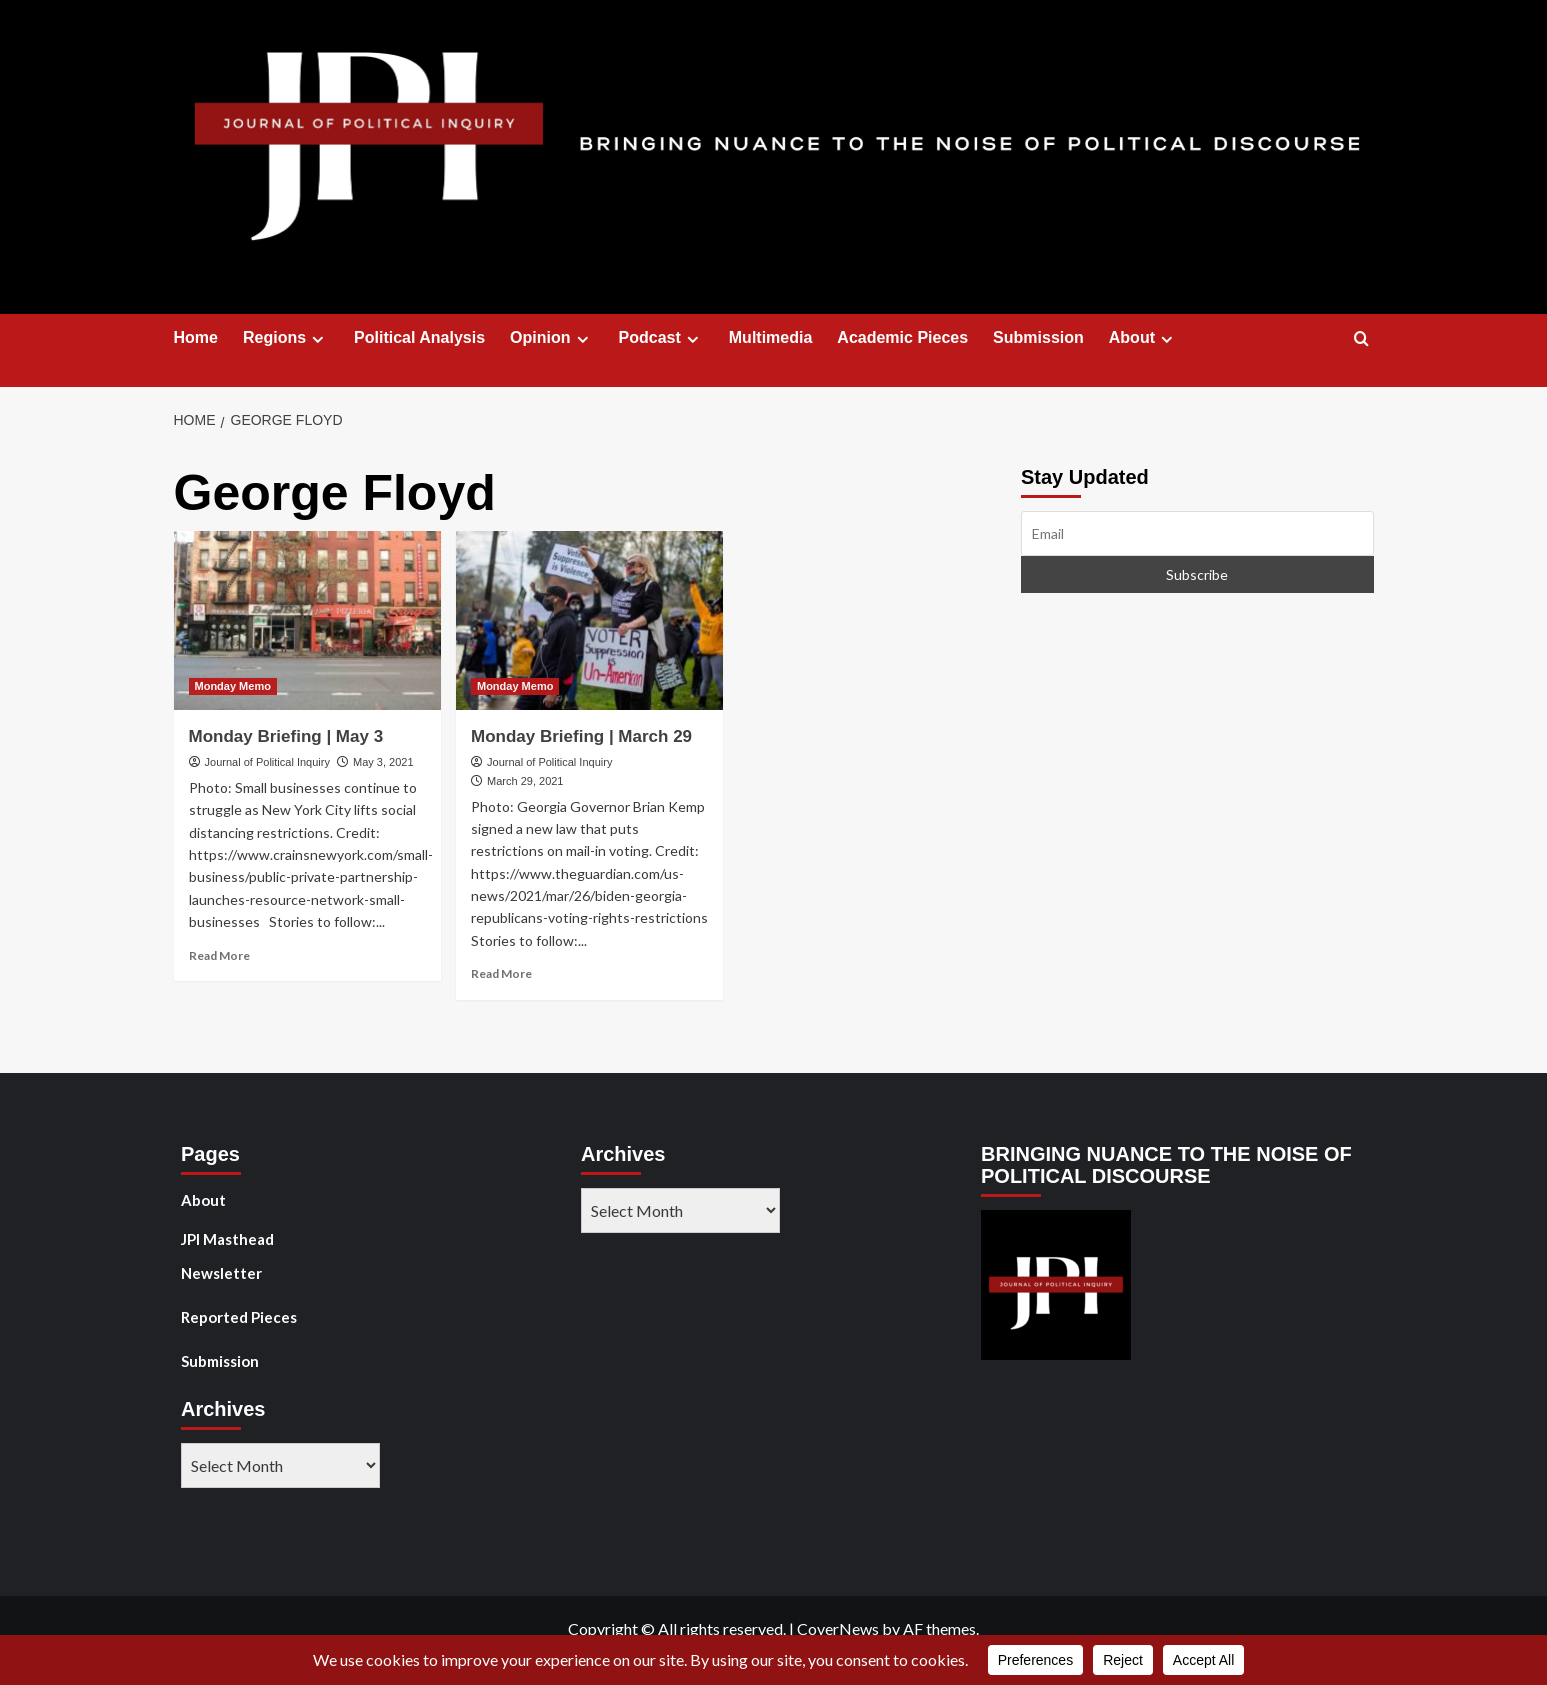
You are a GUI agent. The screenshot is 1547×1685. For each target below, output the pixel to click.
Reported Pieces (239, 1317)
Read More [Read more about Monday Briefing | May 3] (219, 955)
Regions (286, 338)
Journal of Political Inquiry (267, 762)
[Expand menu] (317, 339)
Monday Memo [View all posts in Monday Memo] (233, 686)
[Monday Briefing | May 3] (307, 620)
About (1143, 338)
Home (196, 337)
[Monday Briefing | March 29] (589, 620)
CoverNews (838, 1628)
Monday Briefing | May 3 (286, 736)
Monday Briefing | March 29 (581, 736)
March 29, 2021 (525, 781)
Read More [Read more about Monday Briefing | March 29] (501, 973)
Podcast (661, 338)
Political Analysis (419, 337)
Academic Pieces (902, 337)
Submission (1038, 337)
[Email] (1197, 533)
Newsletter (221, 1273)
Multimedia (771, 337)
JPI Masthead (227, 1239)
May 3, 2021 (383, 762)
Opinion (551, 338)
